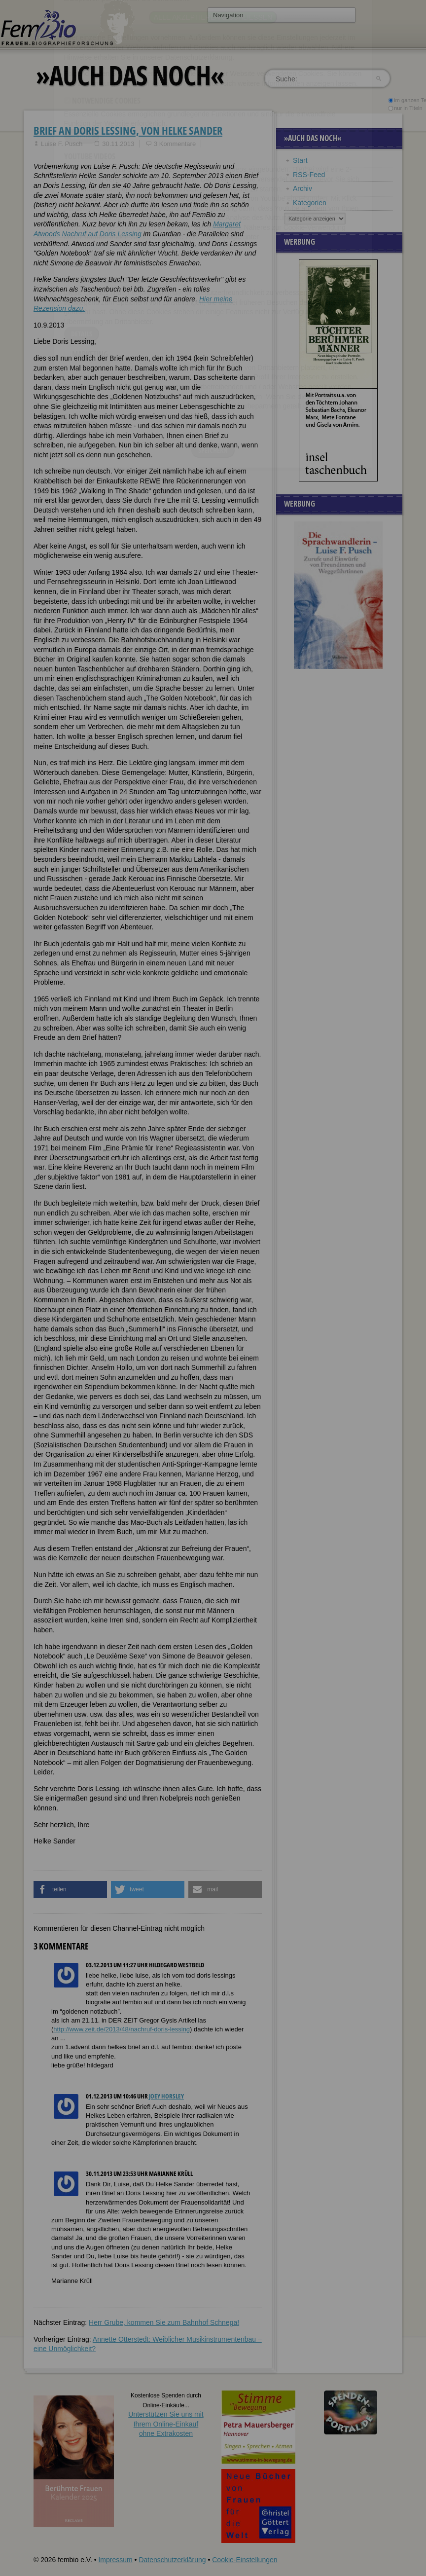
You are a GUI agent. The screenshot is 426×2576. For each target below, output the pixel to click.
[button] (70, 1889)
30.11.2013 (118, 143)
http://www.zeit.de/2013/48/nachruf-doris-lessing (121, 2029)
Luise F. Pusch (62, 143)
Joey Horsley (166, 2096)
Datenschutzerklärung (172, 2560)
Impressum (115, 2560)
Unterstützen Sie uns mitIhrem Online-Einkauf (166, 2423)
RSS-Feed (309, 175)
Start (300, 160)
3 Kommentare (175, 143)
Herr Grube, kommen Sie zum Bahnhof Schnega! (164, 2322)
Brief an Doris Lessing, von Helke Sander (128, 130)
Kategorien (309, 203)
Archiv (302, 188)
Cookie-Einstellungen (244, 2560)
